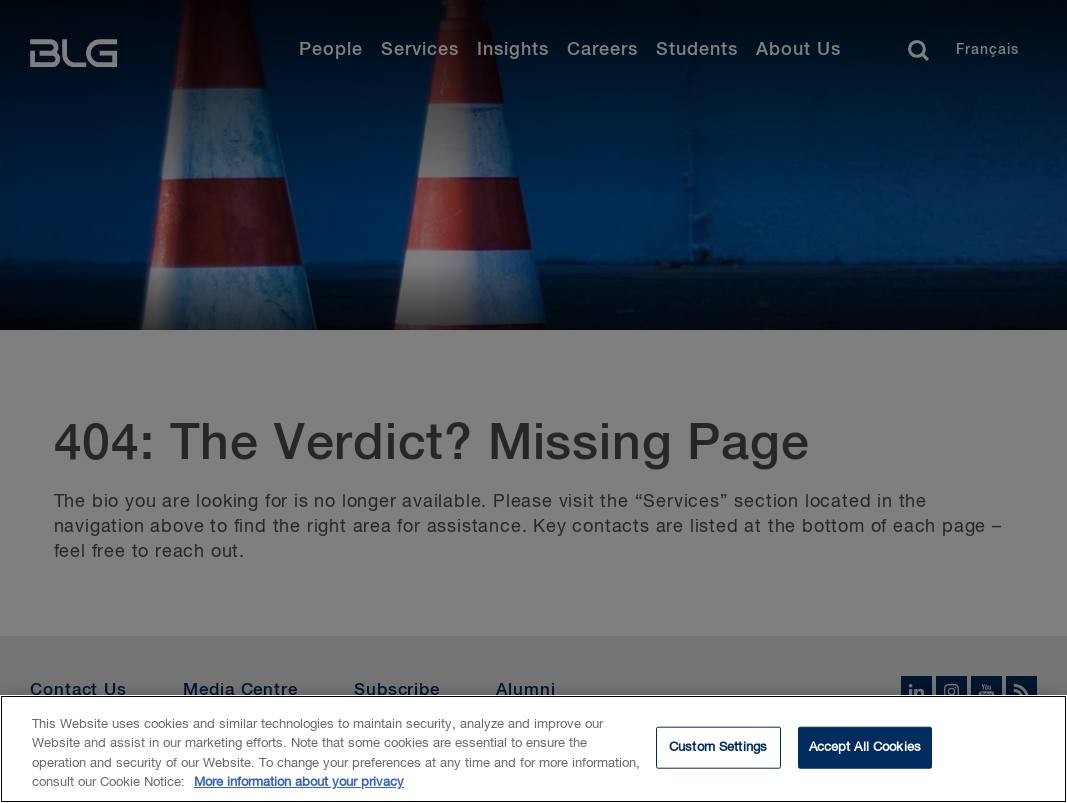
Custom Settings (718, 749)
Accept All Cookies (865, 749)
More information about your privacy (299, 785)
